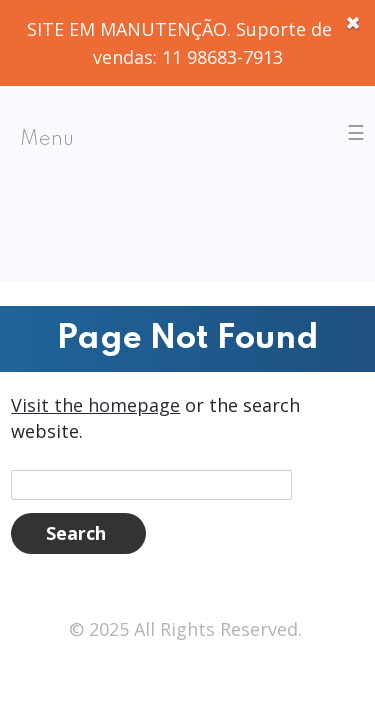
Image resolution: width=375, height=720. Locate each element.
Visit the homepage (95, 405)
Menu (47, 140)
